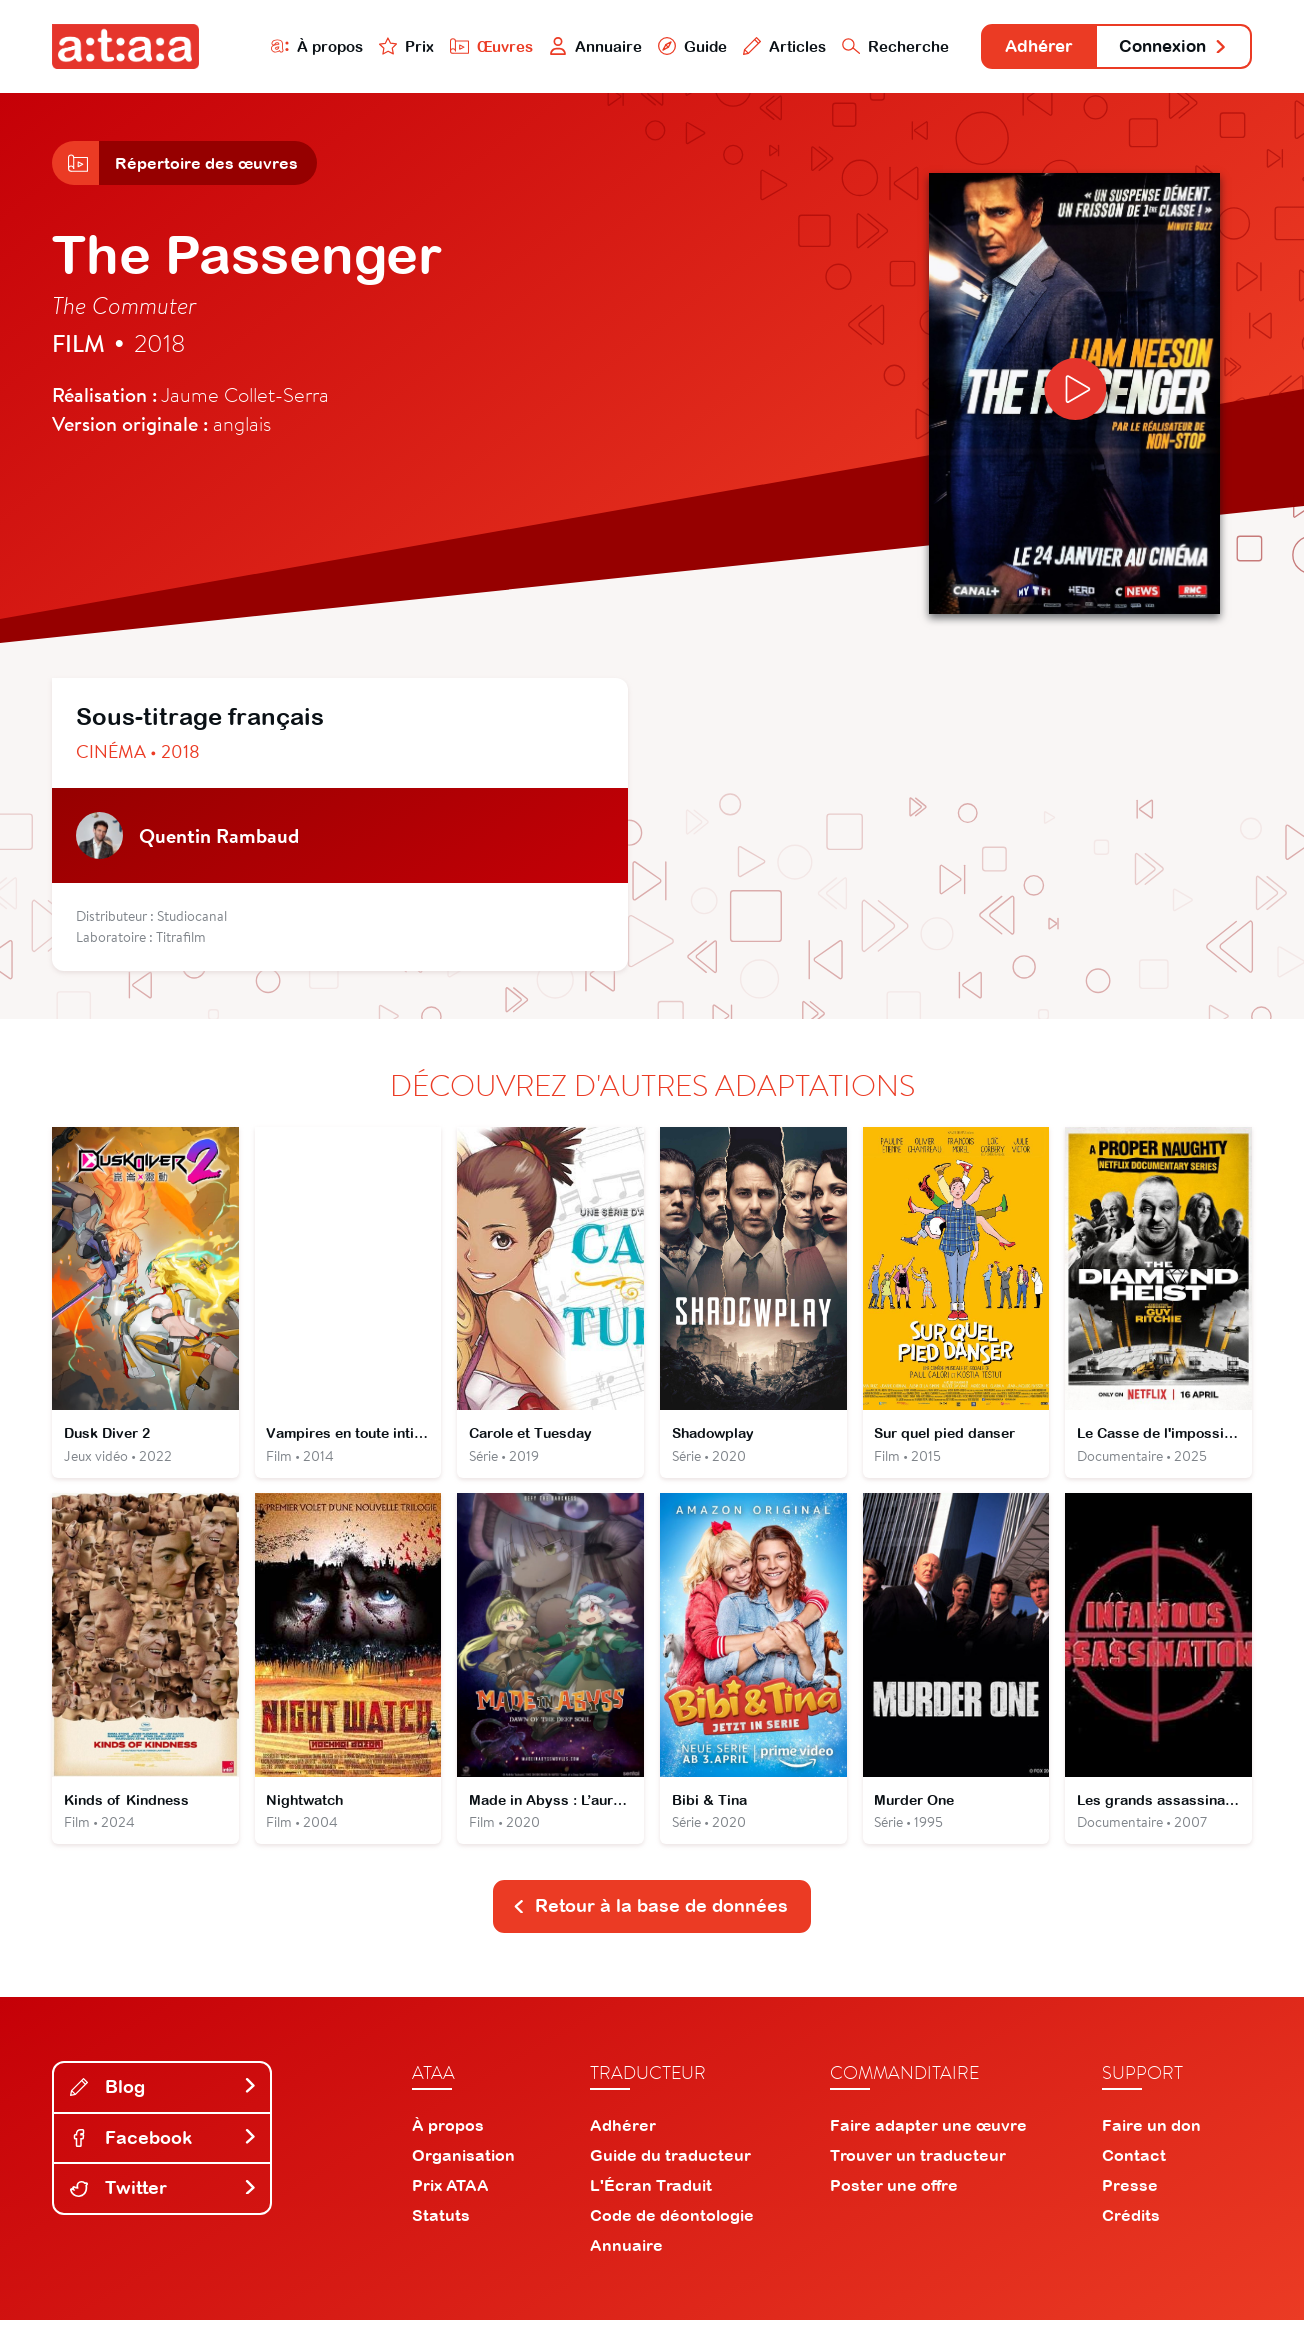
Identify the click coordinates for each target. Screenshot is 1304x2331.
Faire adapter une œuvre (928, 2136)
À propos (293, 46)
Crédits (1131, 2226)
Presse (1130, 2196)
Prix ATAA (450, 2196)
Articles (764, 46)
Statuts (441, 2226)
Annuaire (574, 46)
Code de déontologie (672, 2226)
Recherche (876, 46)
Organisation (463, 2166)
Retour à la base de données (650, 1916)
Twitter (164, 2198)
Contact (1134, 2166)
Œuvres (469, 46)
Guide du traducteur (670, 2166)
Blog (164, 2097)
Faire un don (1151, 2136)
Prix (384, 46)
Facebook (164, 2148)
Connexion (1169, 47)
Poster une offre (894, 2196)
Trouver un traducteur (918, 2166)
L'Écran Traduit (651, 2196)
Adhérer (1024, 47)
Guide (671, 46)
